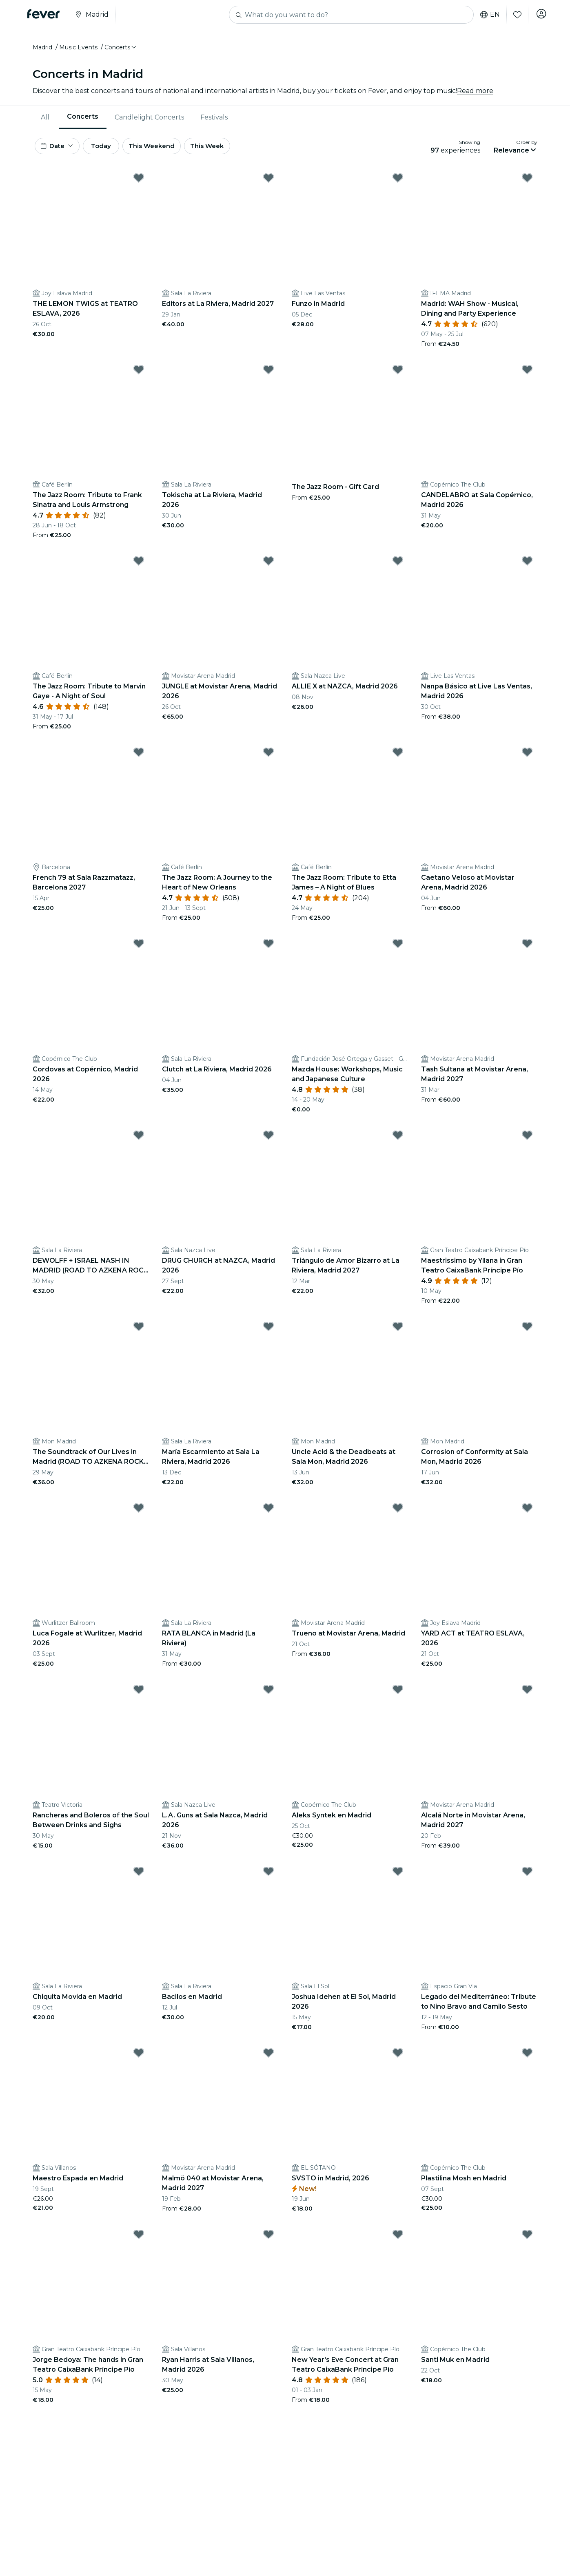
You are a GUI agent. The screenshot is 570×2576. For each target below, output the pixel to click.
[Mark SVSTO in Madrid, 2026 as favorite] (398, 2059)
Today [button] (109, 150)
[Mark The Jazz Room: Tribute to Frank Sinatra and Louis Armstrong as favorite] (138, 375)
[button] (121, 50)
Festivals (214, 120)
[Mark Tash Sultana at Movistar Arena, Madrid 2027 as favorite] (527, 949)
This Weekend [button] (166, 150)
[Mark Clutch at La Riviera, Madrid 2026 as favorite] (268, 949)
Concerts (82, 120)
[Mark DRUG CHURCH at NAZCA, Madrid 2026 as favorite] (268, 1141)
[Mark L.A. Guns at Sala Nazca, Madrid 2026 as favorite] (268, 1695)
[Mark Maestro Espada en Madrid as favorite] (138, 2059)
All (45, 120)
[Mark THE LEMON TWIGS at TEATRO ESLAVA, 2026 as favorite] (138, 184)
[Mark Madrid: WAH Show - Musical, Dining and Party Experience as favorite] (527, 184)
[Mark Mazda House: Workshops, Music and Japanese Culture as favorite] (398, 949)
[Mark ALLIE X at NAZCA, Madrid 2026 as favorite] (398, 567)
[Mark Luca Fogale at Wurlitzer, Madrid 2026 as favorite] (138, 1514)
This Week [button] (226, 150)
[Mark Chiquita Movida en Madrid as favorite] (138, 1877)
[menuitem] (46, 120)
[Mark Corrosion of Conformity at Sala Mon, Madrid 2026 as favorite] (527, 1332)
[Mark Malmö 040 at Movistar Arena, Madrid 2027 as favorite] (268, 2059)
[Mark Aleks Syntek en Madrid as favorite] (398, 1695)
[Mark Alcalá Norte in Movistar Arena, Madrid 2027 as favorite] (527, 1695)
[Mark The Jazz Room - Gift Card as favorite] (398, 375)
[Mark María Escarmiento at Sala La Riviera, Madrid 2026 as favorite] (268, 1332)
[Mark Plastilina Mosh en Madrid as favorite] (527, 2059)
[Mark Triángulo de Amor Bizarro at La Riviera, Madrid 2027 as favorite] (398, 1141)
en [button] (488, 14)
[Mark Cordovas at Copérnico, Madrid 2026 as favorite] (138, 949)
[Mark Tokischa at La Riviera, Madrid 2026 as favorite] (268, 375)
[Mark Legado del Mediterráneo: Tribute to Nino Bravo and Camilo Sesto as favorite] (527, 1877)
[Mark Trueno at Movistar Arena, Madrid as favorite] (398, 1514)
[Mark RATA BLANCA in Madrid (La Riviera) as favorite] (268, 1514)
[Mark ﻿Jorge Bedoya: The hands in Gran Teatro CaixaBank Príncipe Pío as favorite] (138, 2240)
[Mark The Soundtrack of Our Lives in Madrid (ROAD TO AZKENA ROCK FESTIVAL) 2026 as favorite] (138, 1332)
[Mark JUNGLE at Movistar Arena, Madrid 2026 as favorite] (268, 567)
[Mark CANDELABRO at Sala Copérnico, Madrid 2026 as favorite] (527, 375)
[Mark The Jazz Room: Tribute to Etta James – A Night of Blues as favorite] (398, 758)
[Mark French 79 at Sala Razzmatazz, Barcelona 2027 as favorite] (138, 758)
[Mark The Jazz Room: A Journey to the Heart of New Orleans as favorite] (268, 758)
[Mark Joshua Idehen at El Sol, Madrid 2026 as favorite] (398, 1877)
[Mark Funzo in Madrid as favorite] (398, 184)
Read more (475, 93)
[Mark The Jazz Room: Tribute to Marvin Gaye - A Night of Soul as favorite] (138, 567)
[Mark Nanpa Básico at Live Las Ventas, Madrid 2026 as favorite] (527, 567)
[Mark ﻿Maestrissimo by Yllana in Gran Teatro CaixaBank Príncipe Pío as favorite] (527, 1141)
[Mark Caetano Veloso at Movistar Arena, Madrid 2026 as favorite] (527, 758)
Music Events (78, 50)
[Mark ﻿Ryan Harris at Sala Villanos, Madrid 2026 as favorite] (268, 2240)
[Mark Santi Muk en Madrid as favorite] (527, 2240)
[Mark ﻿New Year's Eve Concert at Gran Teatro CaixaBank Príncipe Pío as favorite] (398, 2240)
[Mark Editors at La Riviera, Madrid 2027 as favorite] (268, 184)
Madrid (42, 50)
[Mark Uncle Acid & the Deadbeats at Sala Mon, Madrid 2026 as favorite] (398, 1332)
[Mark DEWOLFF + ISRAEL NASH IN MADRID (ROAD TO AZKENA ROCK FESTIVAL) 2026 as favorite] (138, 1141)
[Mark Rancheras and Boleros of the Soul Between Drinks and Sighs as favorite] (138, 1695)
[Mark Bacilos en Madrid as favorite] (268, 1877)
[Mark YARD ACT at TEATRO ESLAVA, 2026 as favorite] (527, 1514)
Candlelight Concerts (149, 120)
